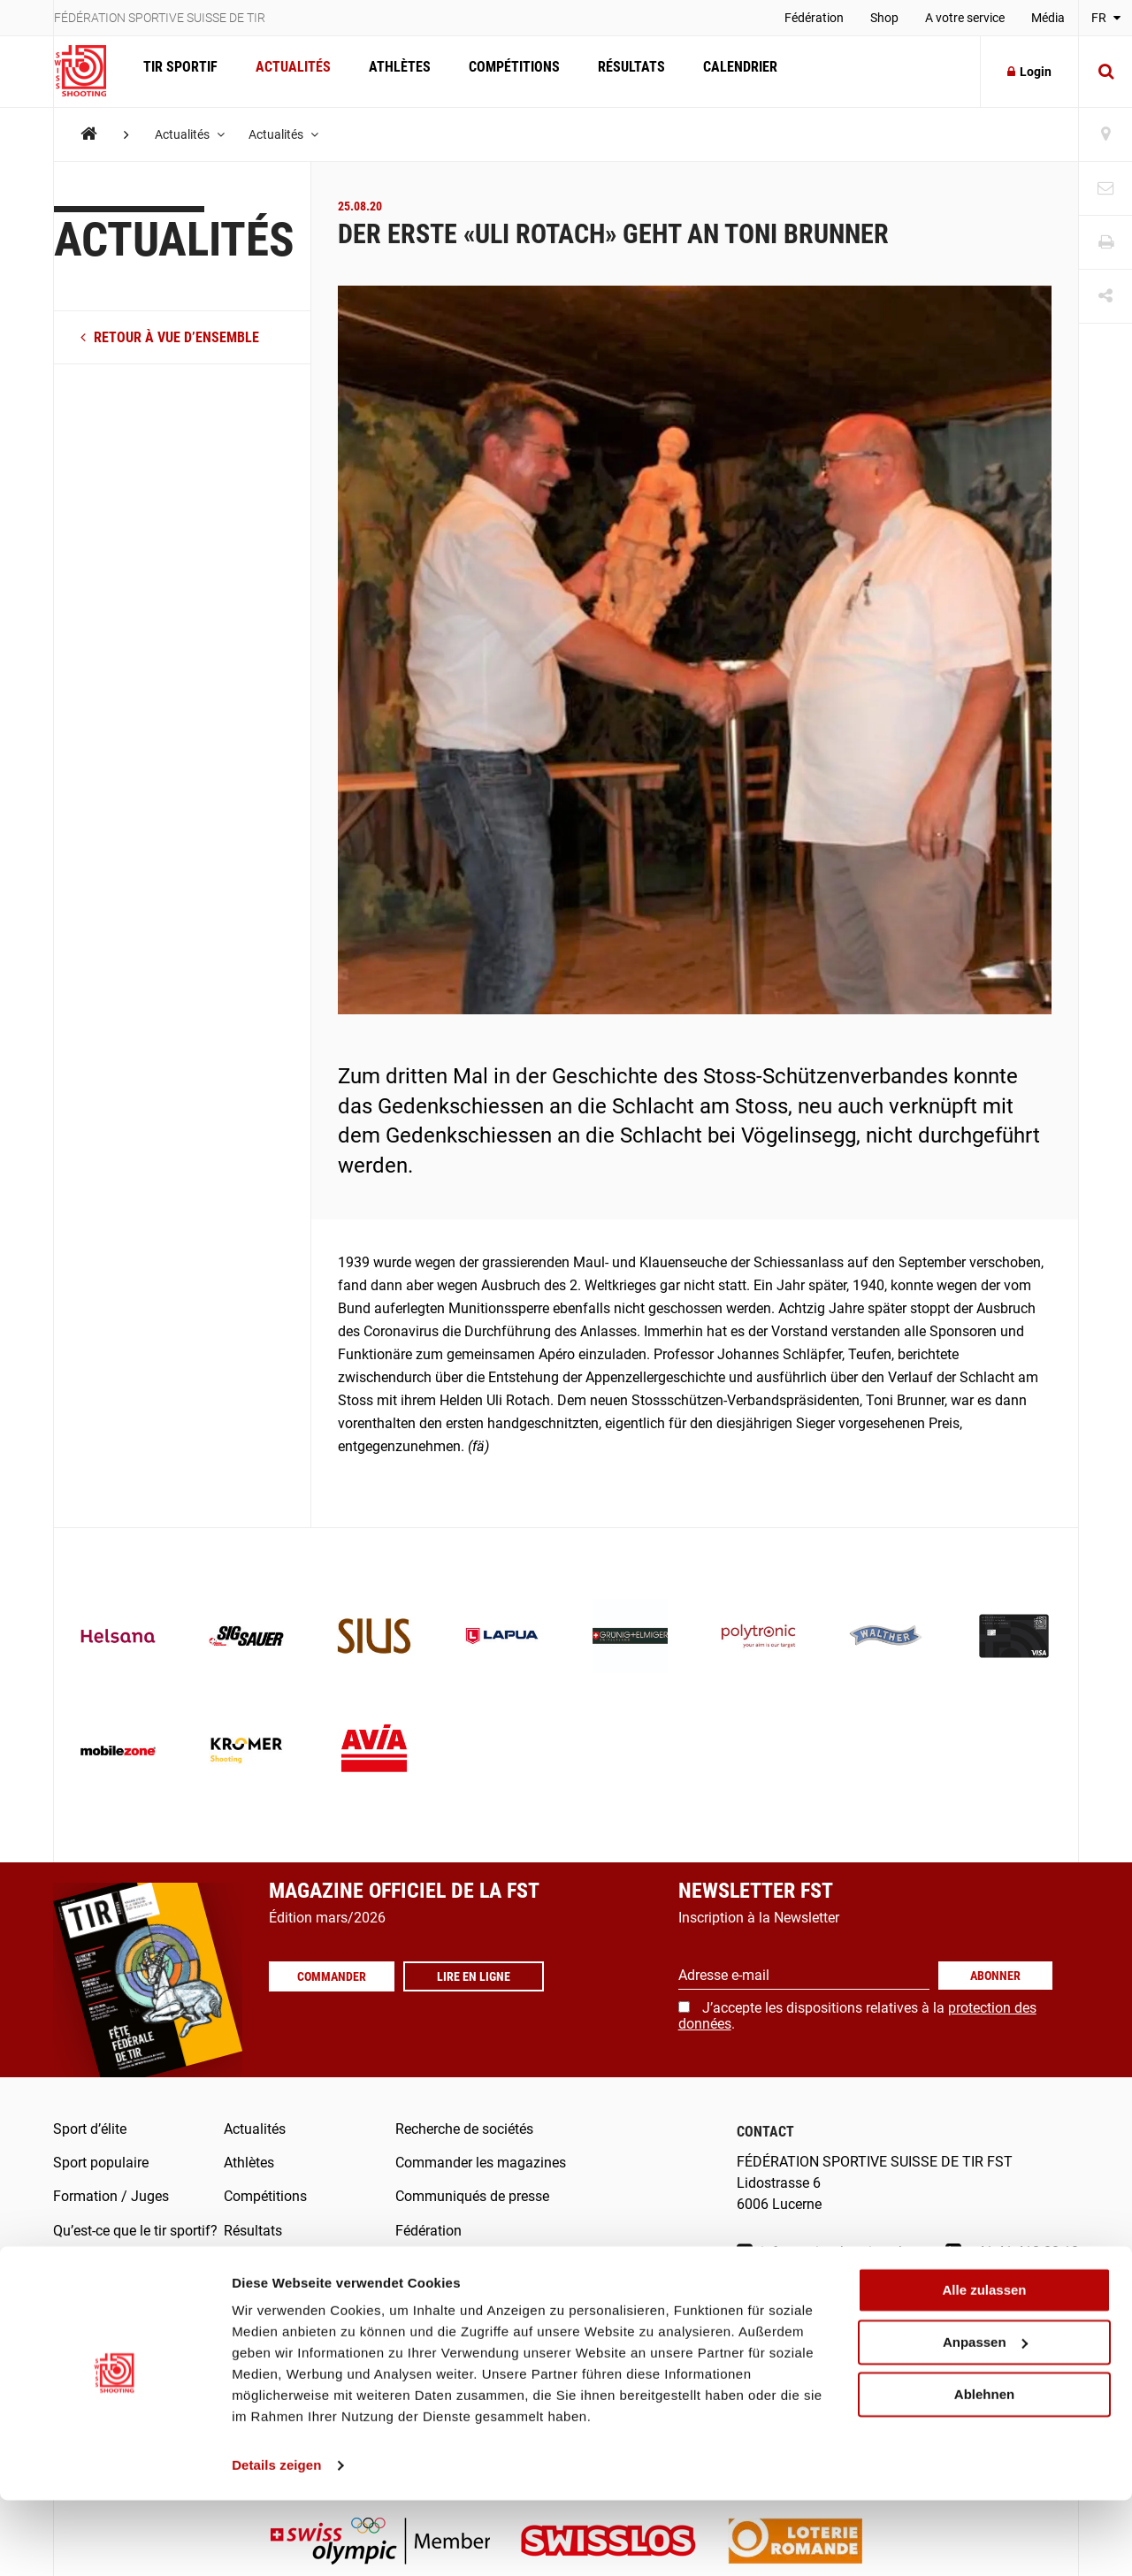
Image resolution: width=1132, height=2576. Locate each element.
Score (413, 2298)
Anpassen (985, 2418)
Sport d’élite (89, 2129)
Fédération (814, 18)
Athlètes (393, 71)
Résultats (619, 71)
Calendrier (725, 71)
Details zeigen (276, 2541)
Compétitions (504, 71)
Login (1029, 72)
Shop (884, 18)
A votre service (965, 18)
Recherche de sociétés (464, 2129)
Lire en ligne (480, 1987)
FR (1106, 18)
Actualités (288, 71)
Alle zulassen (984, 2365)
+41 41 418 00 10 (1012, 2251)
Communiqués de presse (472, 2196)
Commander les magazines (480, 2162)
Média (1048, 18)
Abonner (995, 1975)
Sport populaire (101, 2162)
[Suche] (1105, 71)
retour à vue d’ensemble (169, 337)
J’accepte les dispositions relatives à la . (857, 2015)
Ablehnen (984, 2469)
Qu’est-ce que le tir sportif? (135, 2230)
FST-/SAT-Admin (446, 2264)
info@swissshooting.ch (821, 2251)
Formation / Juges (111, 2196)
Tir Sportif (179, 71)
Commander (335, 1987)
